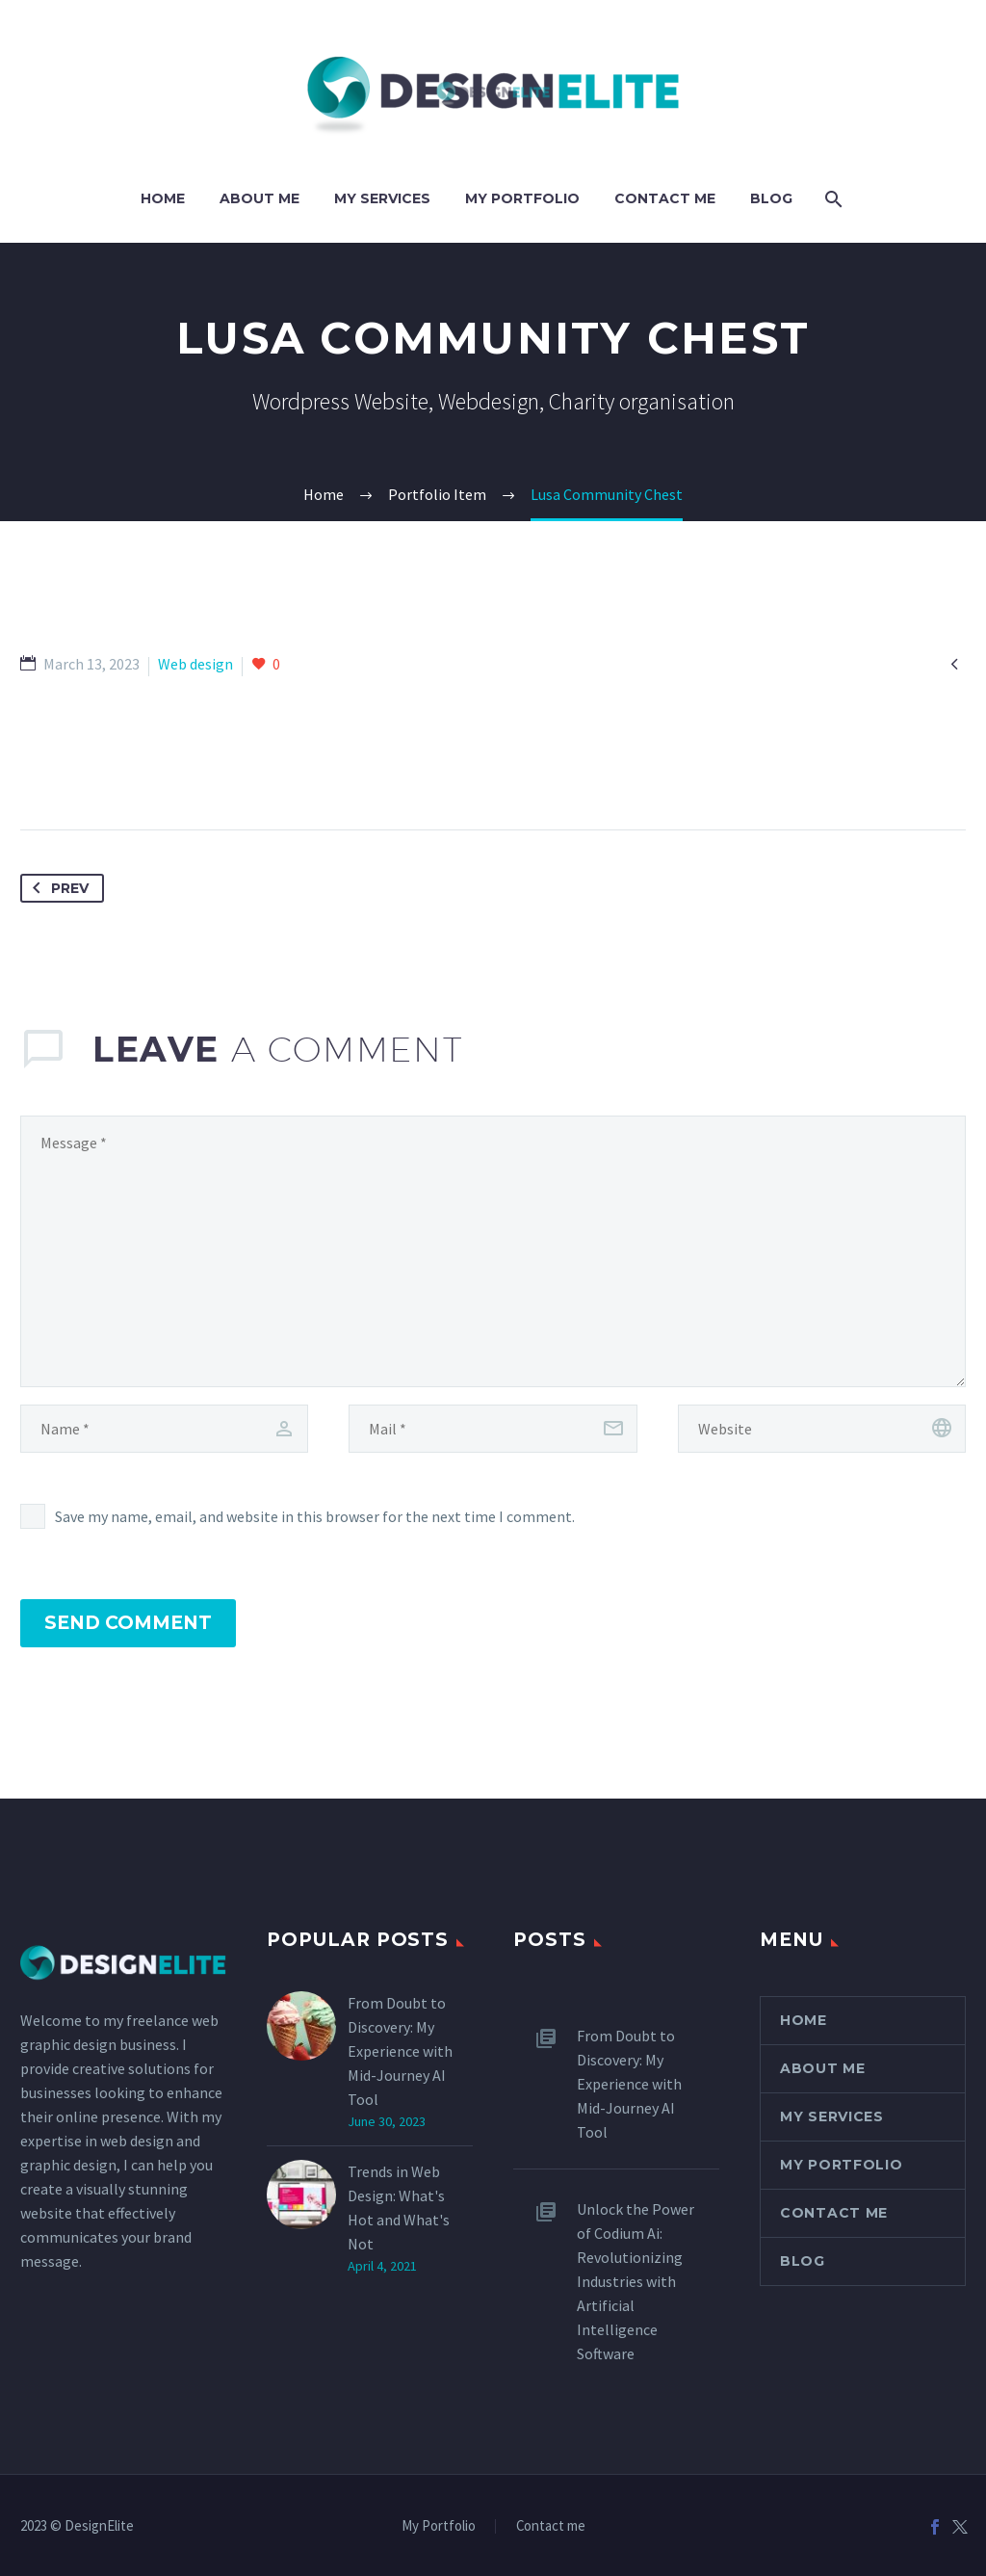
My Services (382, 198)
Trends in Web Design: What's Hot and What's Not (399, 2207)
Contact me (550, 2526)
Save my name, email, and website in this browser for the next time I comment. (315, 1516)
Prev (57, 888)
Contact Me (664, 198)
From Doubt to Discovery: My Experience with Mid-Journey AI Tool (400, 2051)
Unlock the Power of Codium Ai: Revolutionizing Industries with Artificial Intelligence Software (635, 2281)
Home (163, 198)
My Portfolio (522, 198)
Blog (771, 198)
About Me (259, 198)
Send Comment (128, 1623)
